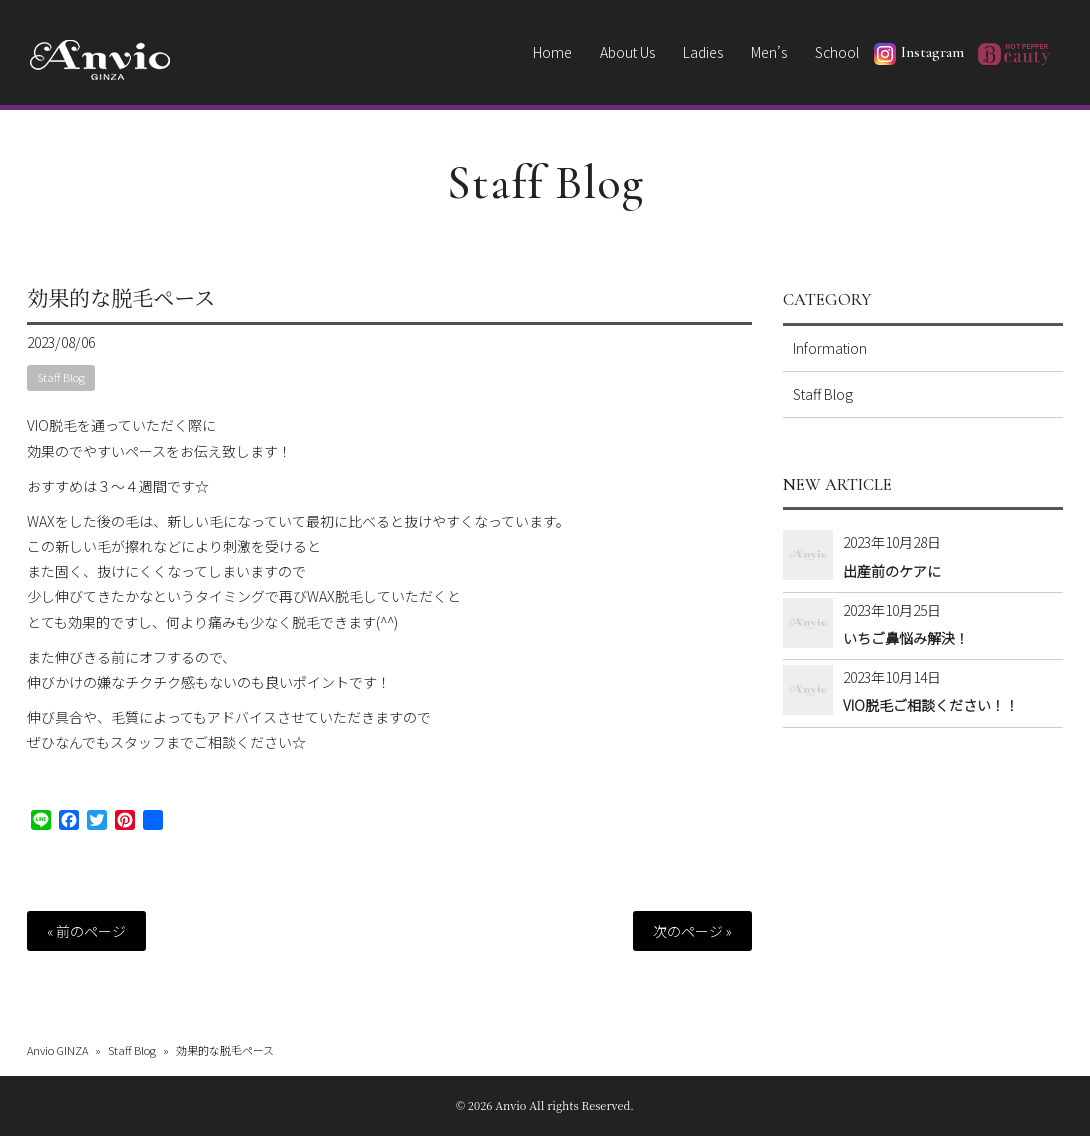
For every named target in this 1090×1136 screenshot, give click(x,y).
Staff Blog (545, 183)
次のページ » (692, 931)
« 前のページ (86, 931)
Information (830, 348)
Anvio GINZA (57, 1050)
